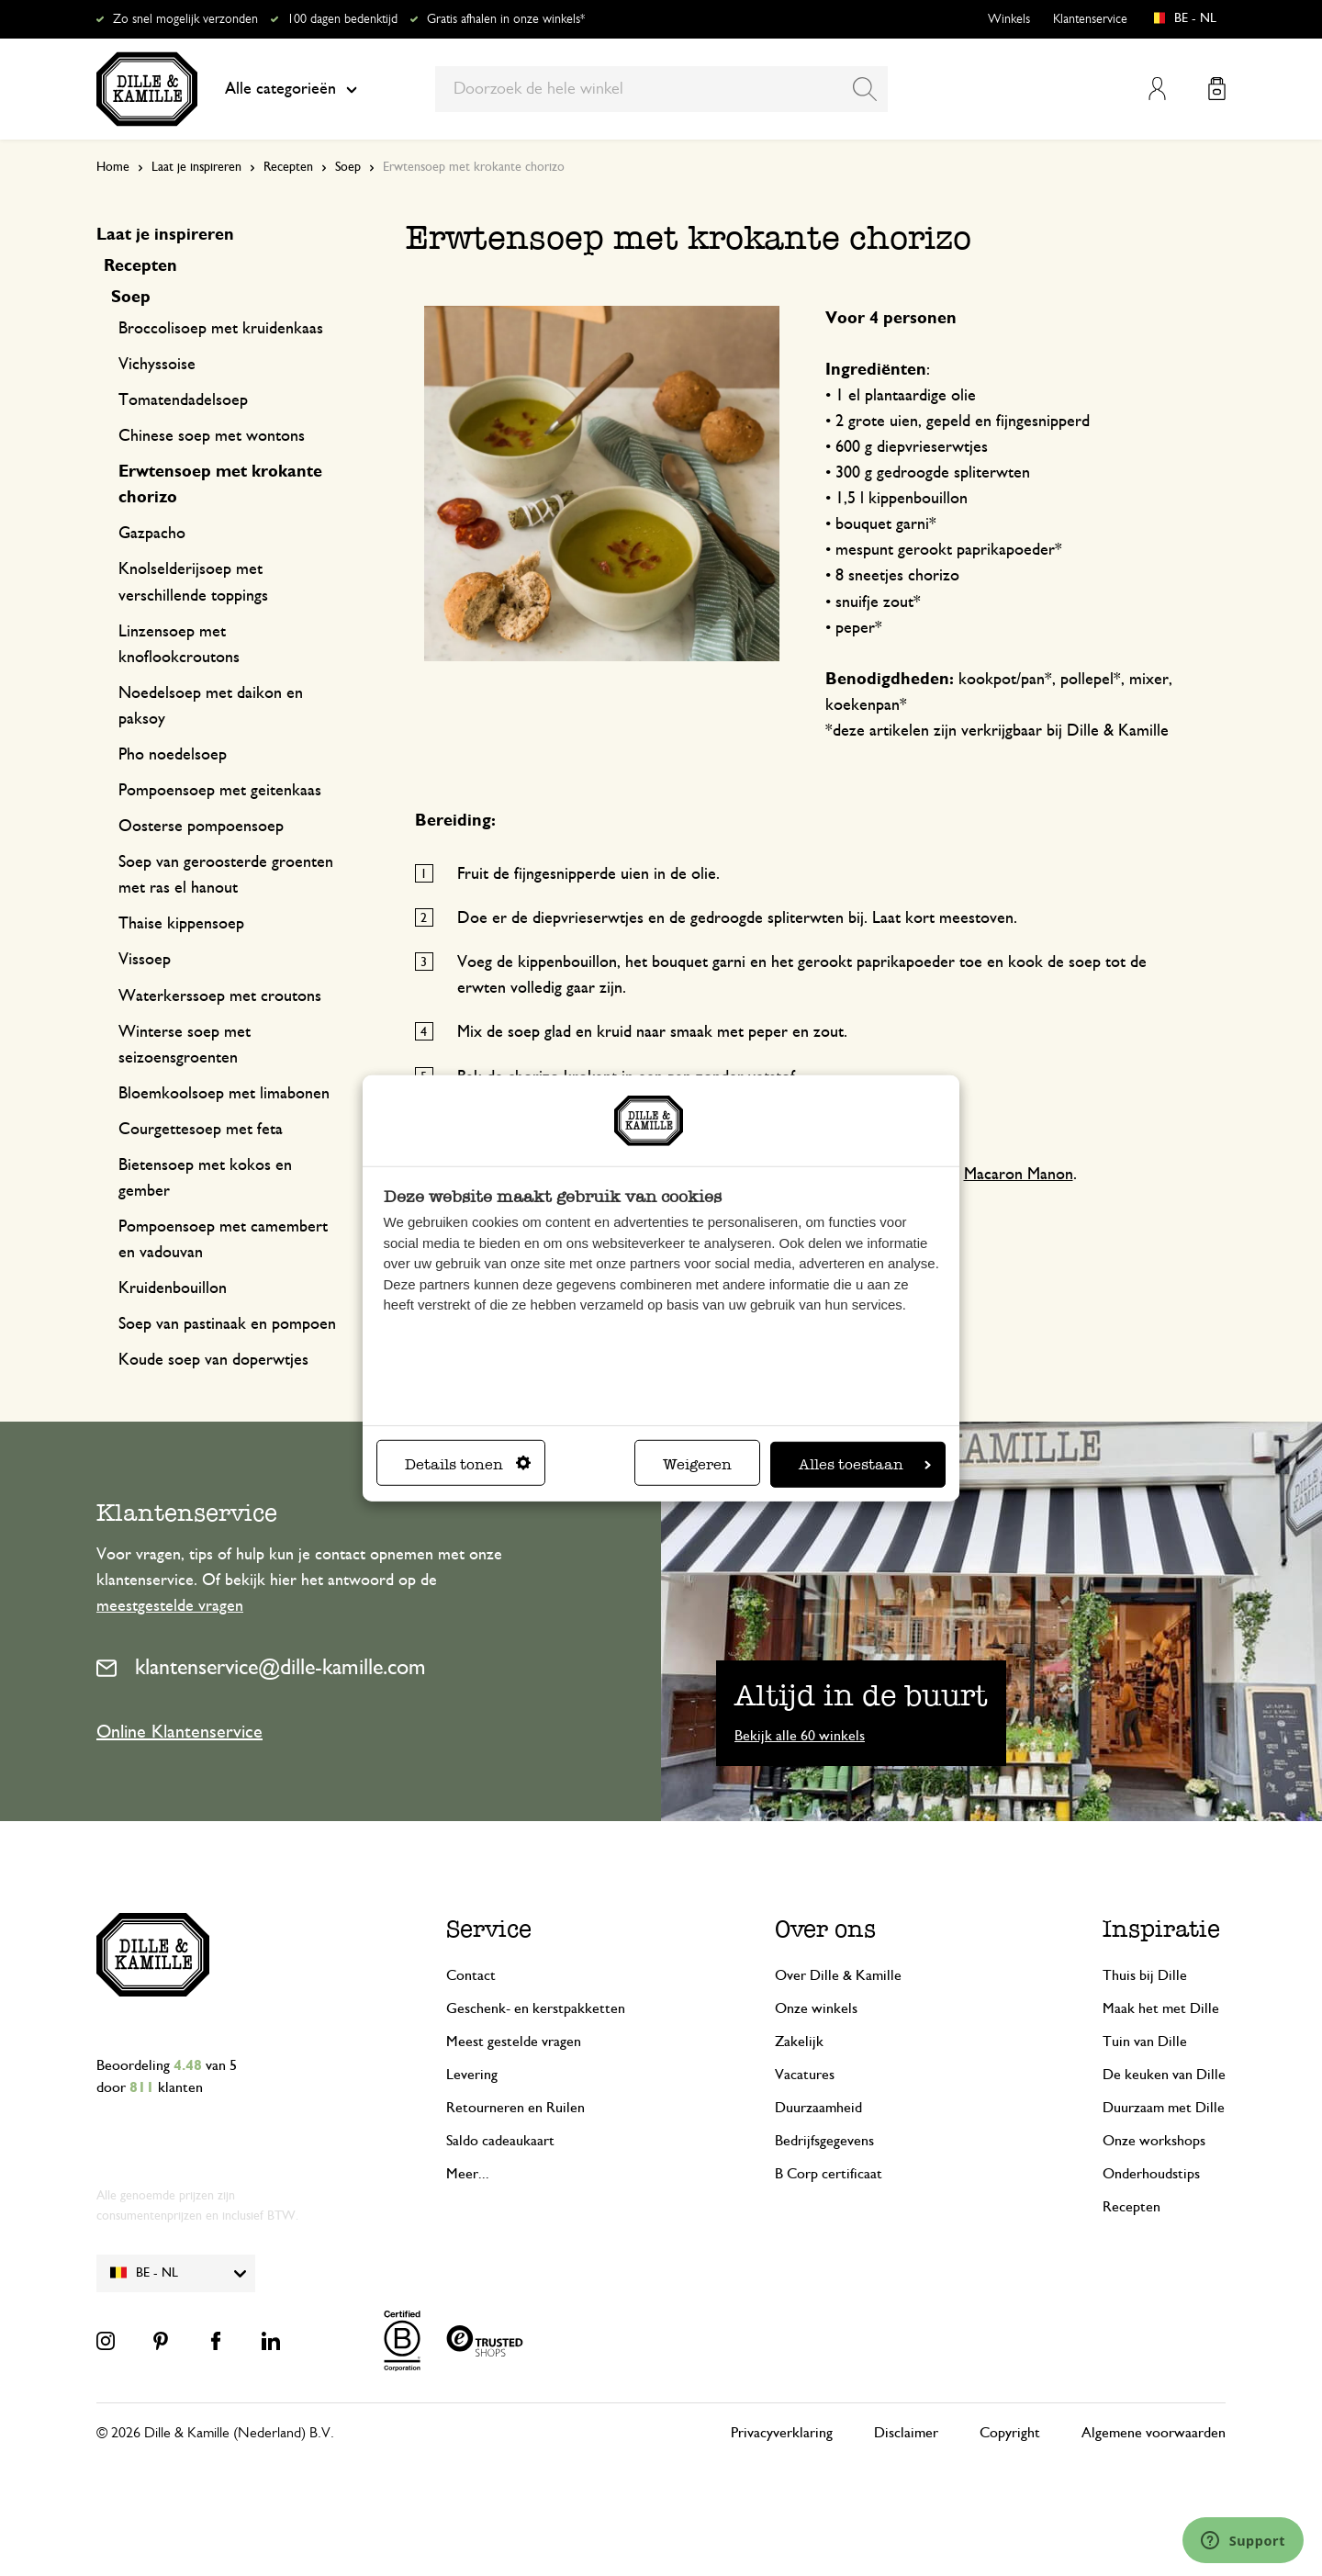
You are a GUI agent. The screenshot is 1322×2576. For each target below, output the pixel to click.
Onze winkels (816, 2008)
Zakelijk (799, 2041)
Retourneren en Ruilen (515, 2107)
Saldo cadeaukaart (500, 2140)
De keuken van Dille (1164, 2074)
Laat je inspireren (196, 167)
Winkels (1009, 19)
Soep (348, 167)
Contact (471, 1975)
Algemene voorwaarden (1153, 2432)
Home (112, 167)
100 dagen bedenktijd (342, 19)
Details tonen (468, 1464)
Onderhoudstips (1151, 2173)
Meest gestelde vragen (513, 2041)
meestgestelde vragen (169, 1606)
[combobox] (661, 89)
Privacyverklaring (782, 2432)
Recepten (288, 167)
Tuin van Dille (1145, 2041)
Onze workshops (1154, 2140)
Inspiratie (1161, 1928)
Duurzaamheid (818, 2107)
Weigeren (697, 1464)
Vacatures (805, 2074)
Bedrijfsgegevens (824, 2140)
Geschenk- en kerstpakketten (535, 2008)
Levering (472, 2074)
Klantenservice (1090, 19)
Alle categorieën (291, 89)
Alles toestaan (865, 1464)
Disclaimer (906, 2432)
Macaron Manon (1018, 1174)
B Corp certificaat (828, 2173)
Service (489, 1928)
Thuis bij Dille (1145, 1975)
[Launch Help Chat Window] (1243, 2540)
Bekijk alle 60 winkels (799, 1735)
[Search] (865, 89)
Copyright (1010, 2432)
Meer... (467, 2173)
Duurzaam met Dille (1164, 2107)
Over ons (825, 1928)
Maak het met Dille (1161, 2008)
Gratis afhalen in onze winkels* (506, 19)
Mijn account (1157, 88)
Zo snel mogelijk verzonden (185, 19)
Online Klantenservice (179, 1732)
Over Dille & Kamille (838, 1975)
